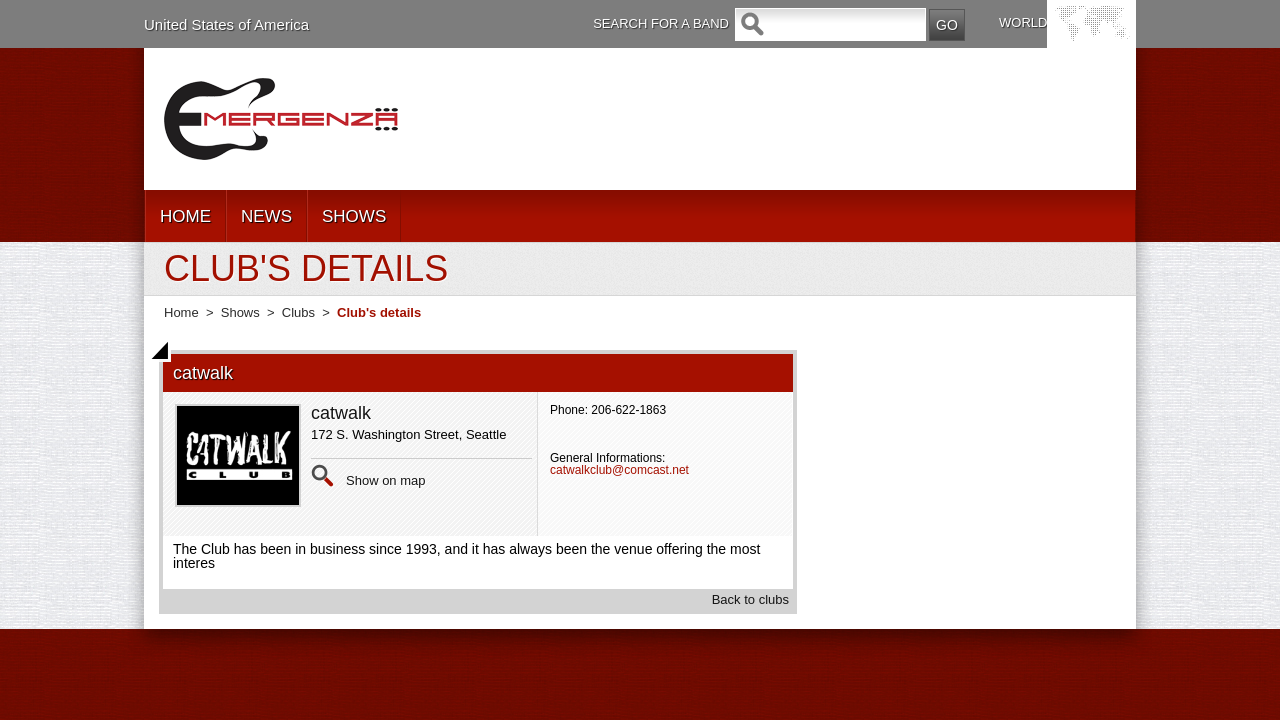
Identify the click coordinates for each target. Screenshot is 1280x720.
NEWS (266, 216)
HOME (185, 216)
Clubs (298, 312)
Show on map (386, 480)
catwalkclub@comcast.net (619, 470)
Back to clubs (750, 599)
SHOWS (354, 216)
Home (181, 312)
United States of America (226, 24)
